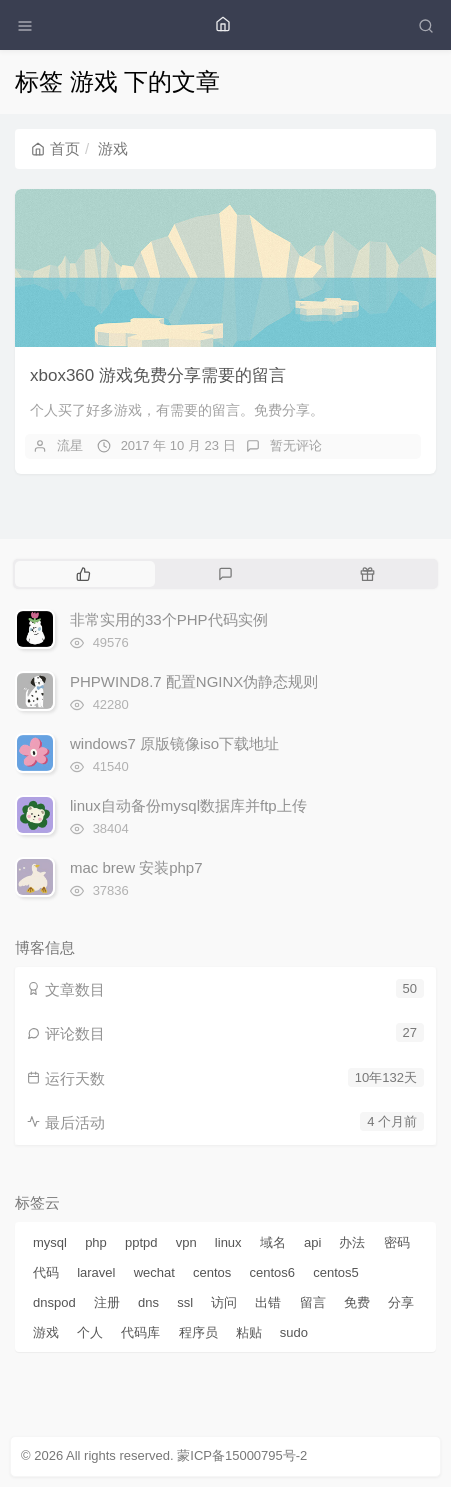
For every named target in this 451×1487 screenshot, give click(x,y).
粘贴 (249, 1332)
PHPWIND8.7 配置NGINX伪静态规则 (194, 681)
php (96, 1242)
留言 (313, 1302)
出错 (268, 1302)
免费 (357, 1302)
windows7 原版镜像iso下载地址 (174, 743)
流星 (70, 445)
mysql (50, 1242)
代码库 (140, 1332)
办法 (352, 1242)
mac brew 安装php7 (136, 867)
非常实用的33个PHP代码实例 (169, 619)
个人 (90, 1332)
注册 (107, 1302)
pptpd (141, 1242)
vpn (186, 1242)
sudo (294, 1332)
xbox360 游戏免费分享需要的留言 (158, 375)
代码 (46, 1272)
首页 (55, 148)
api (312, 1242)
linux (228, 1242)
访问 (224, 1302)
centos (212, 1272)
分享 (401, 1302)
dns (148, 1302)
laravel (96, 1272)
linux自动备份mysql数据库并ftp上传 (188, 805)
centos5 (336, 1272)
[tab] (84, 574)
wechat (154, 1272)
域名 (273, 1242)
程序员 (198, 1332)
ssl (185, 1302)
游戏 (46, 1332)
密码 (397, 1242)
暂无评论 (296, 445)
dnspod (54, 1302)
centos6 (273, 1272)
